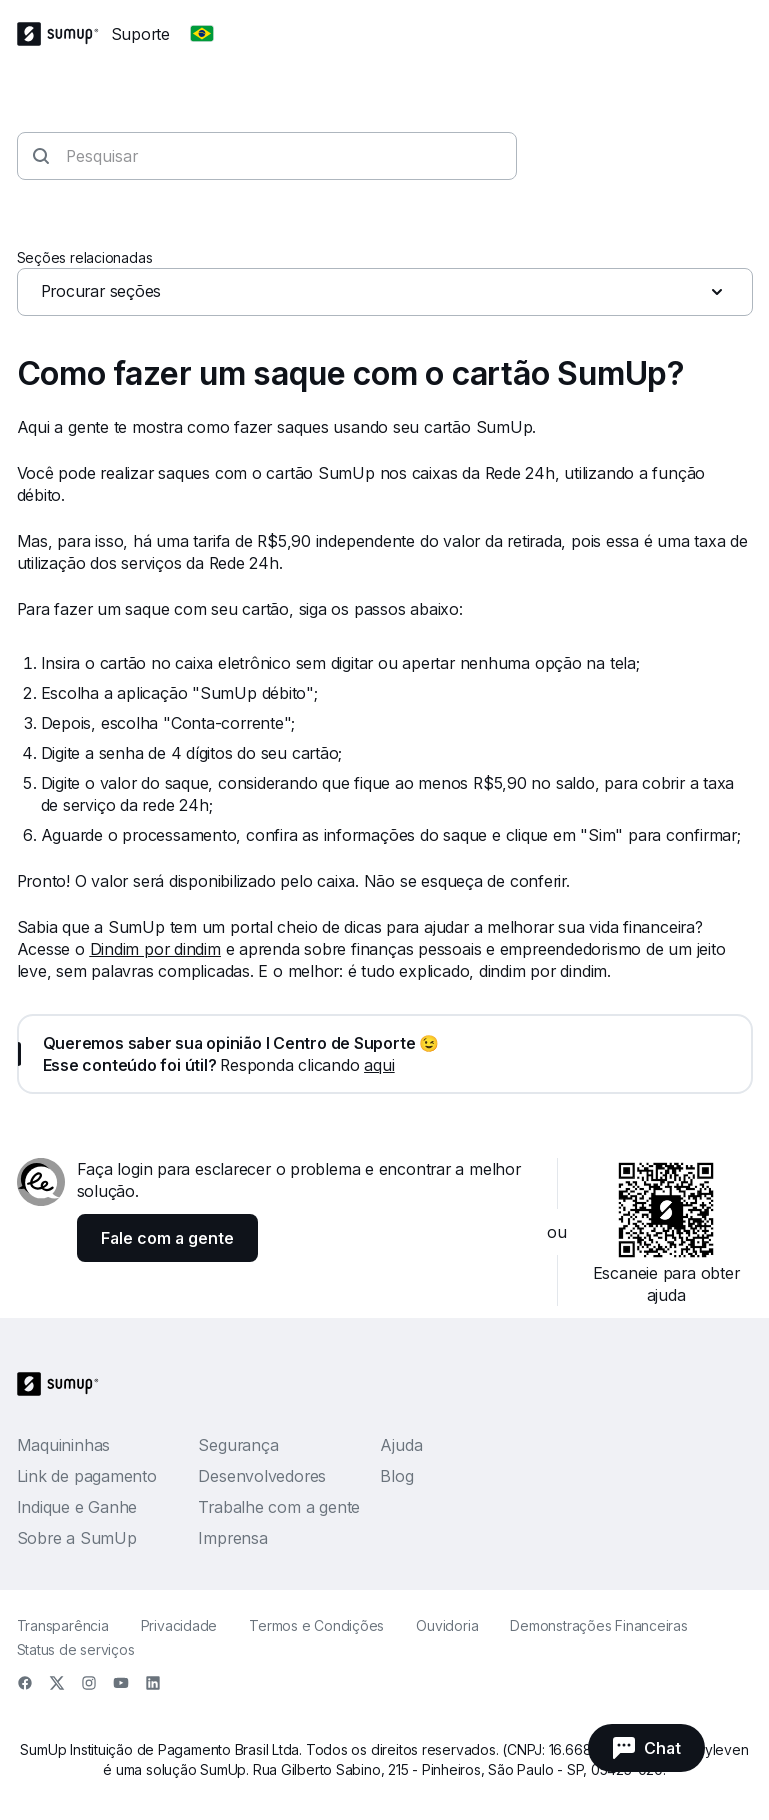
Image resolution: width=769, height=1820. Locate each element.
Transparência (63, 1625)
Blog (396, 1476)
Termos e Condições (316, 1625)
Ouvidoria (447, 1625)
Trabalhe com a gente (279, 1507)
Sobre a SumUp (77, 1538)
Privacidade (179, 1625)
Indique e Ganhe (77, 1507)
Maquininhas (64, 1445)
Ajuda (401, 1445)
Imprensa (232, 1538)
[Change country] (202, 34)
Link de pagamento (87, 1476)
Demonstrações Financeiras (599, 1625)
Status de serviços (76, 1649)
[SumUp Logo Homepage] (64, 34)
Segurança (238, 1445)
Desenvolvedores (262, 1476)
